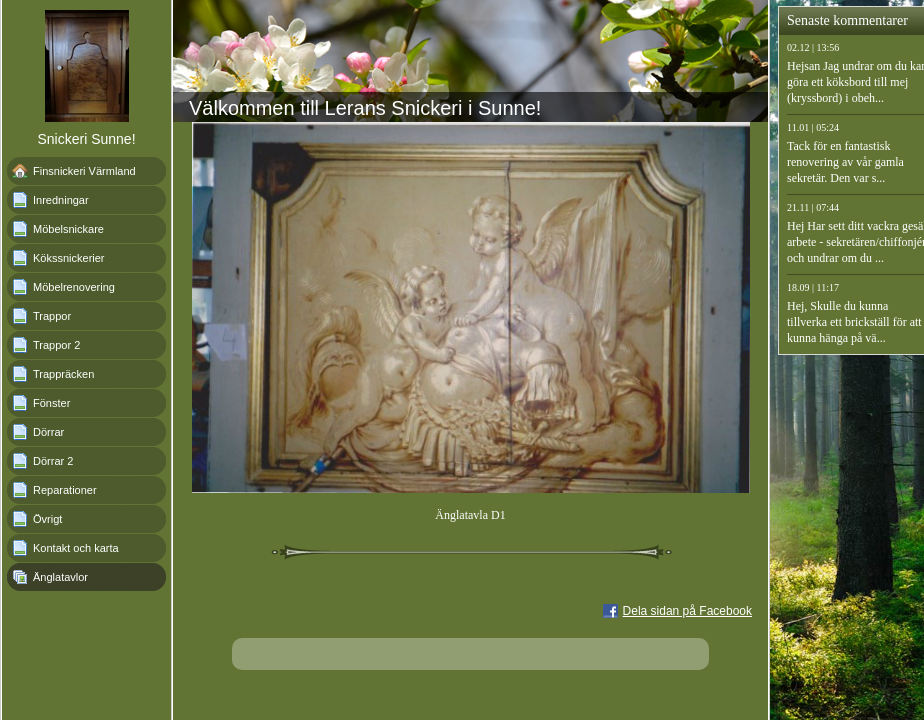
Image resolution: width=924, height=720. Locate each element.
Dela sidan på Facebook (687, 611)
